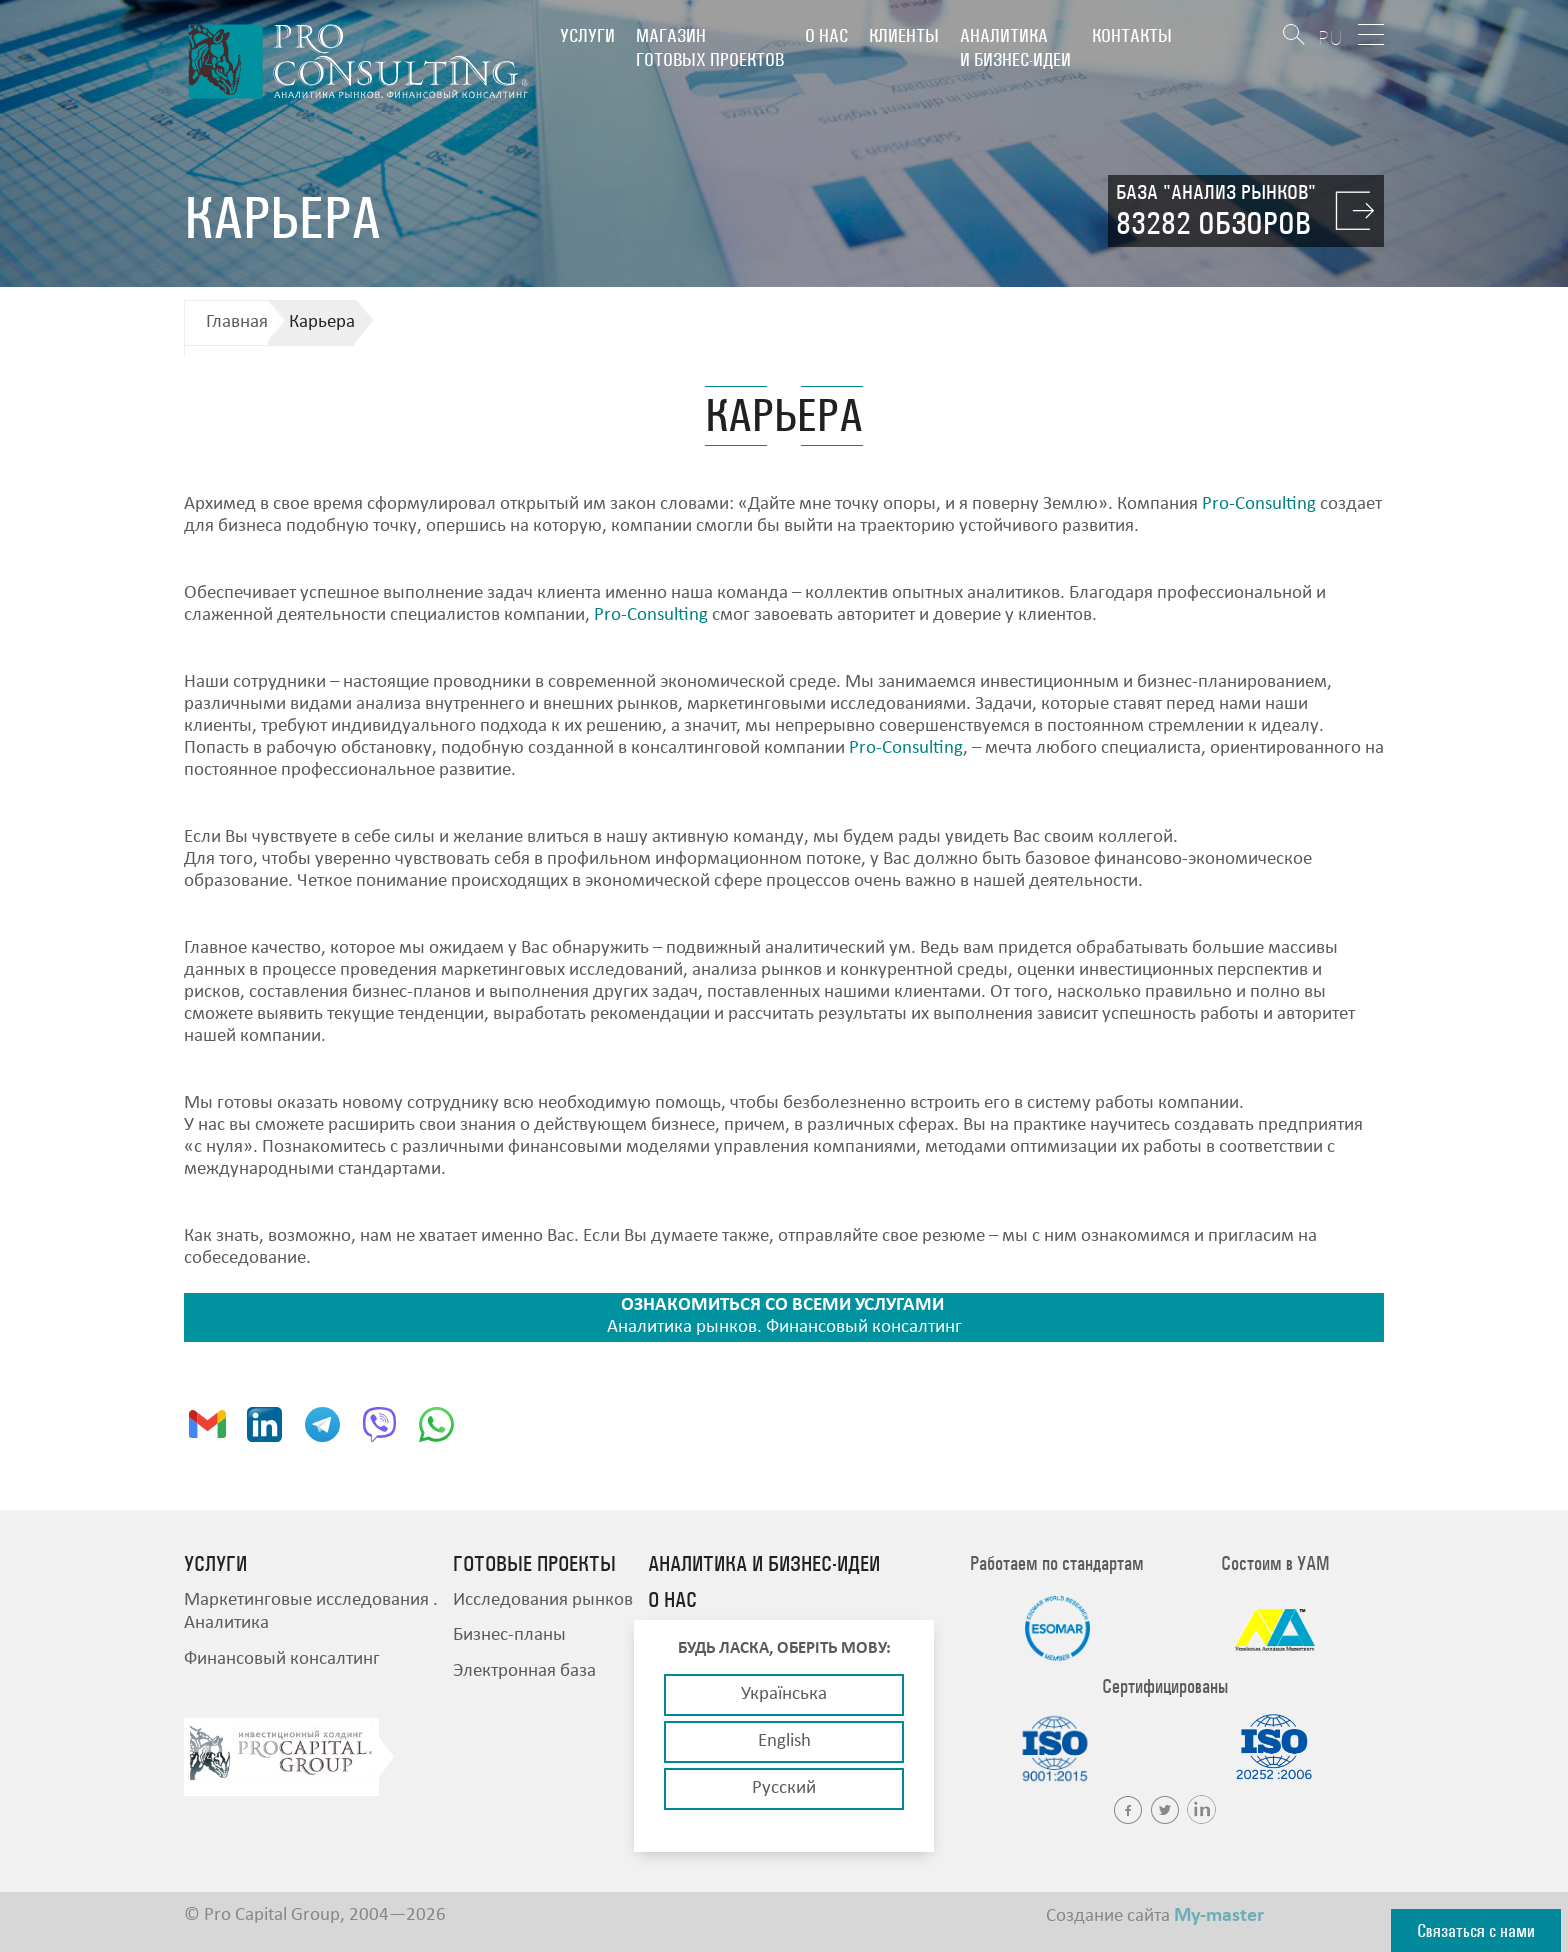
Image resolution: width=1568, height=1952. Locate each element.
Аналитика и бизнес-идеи (1015, 47)
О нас (826, 35)
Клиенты (904, 35)
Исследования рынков (543, 1600)
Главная (237, 322)
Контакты (1132, 35)
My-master (1219, 1916)
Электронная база (524, 1671)
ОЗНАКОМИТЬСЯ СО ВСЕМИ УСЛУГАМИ (782, 1305)
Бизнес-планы (509, 1635)
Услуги (587, 35)
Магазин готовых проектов (710, 47)
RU (1330, 37)
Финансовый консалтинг (282, 1659)
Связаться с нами (1476, 1930)
